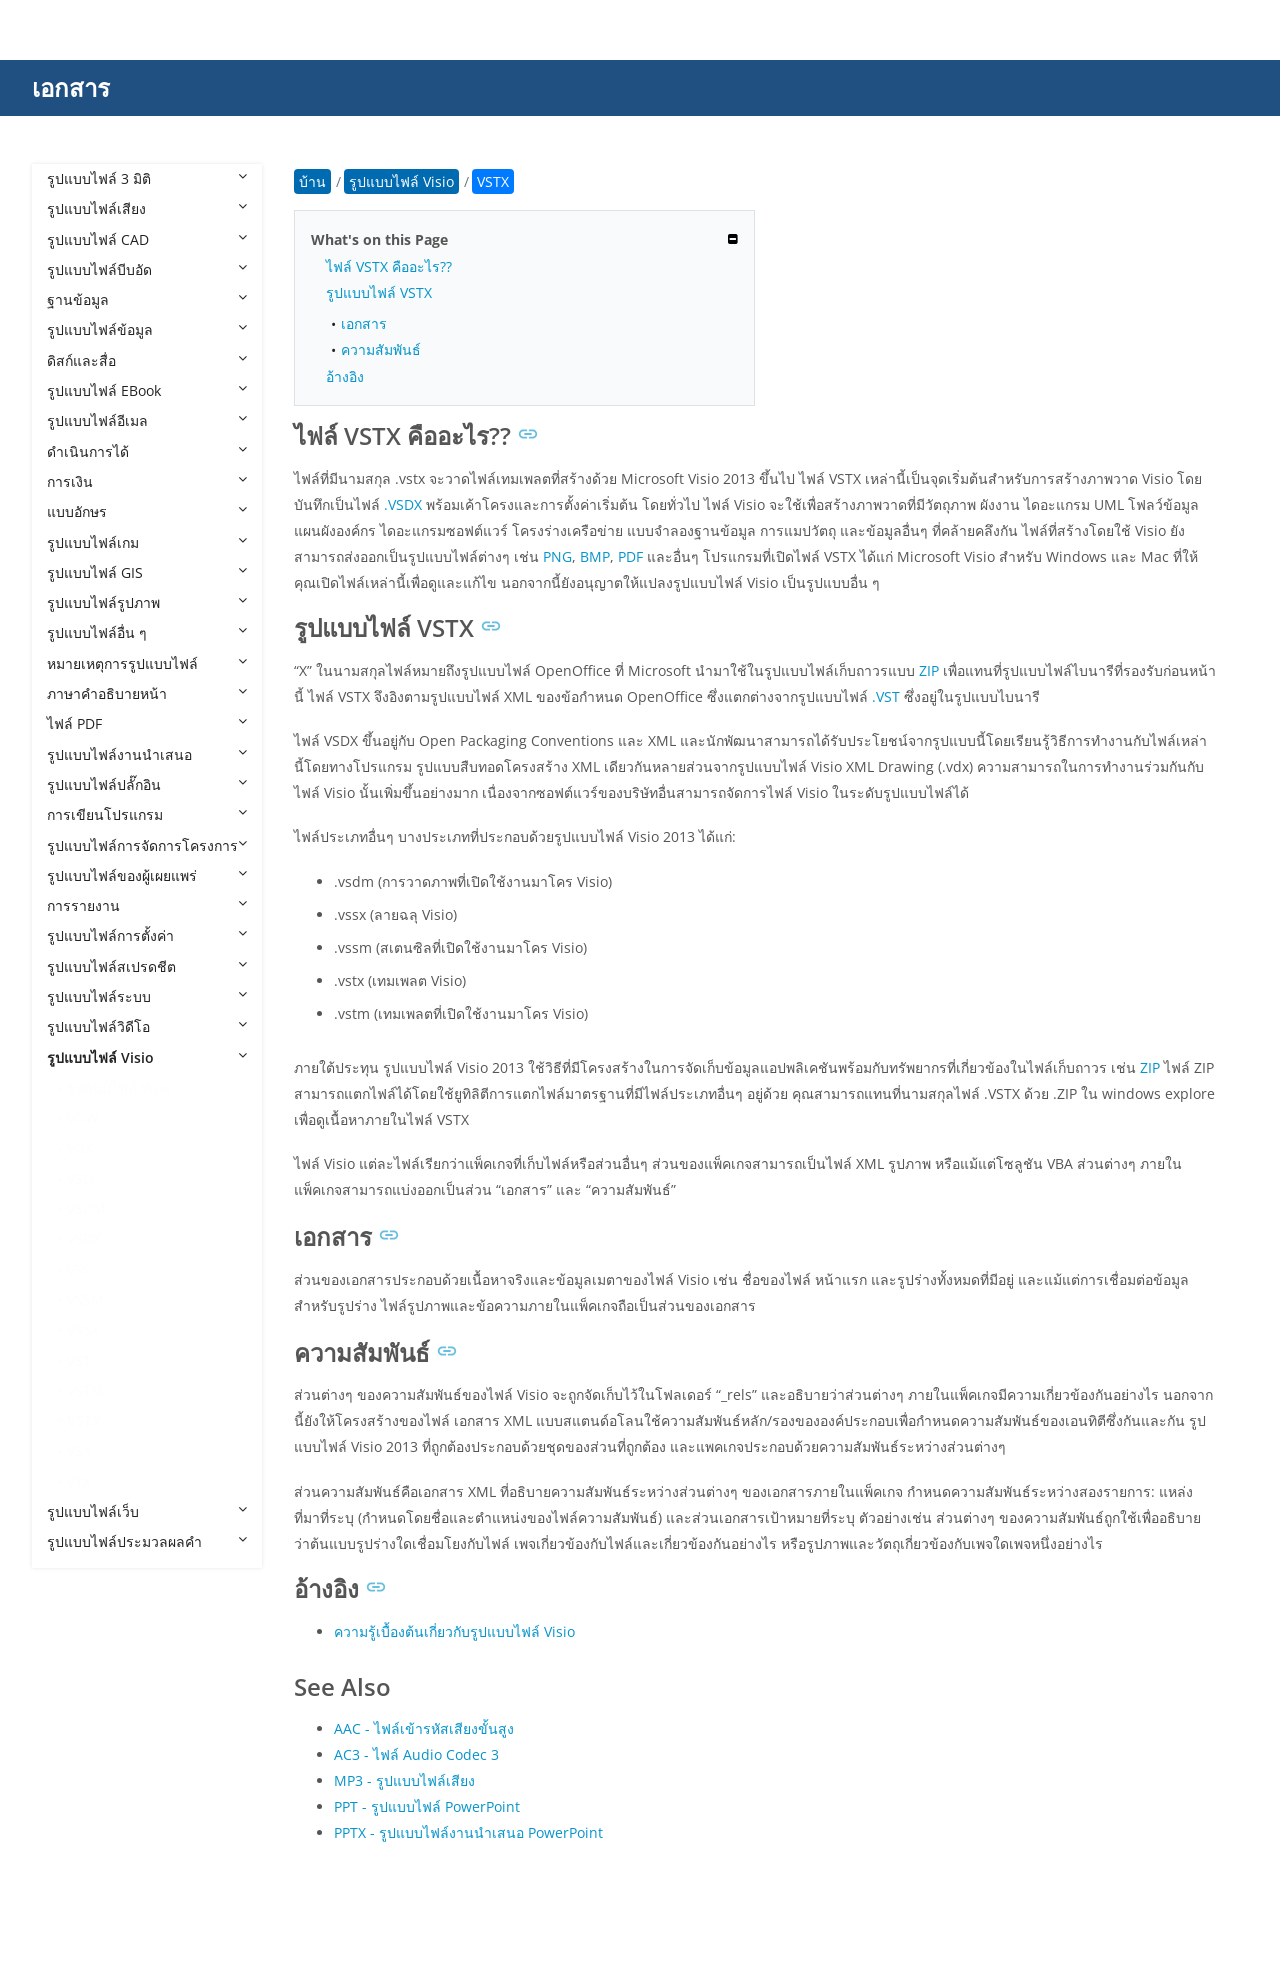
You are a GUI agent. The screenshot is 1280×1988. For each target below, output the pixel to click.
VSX (79, 1450)
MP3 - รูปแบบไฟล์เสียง (404, 1780)
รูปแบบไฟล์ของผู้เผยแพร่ (147, 875)
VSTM (85, 1390)
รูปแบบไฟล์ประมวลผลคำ (147, 1541)
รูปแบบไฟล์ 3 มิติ (147, 178)
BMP (595, 556)
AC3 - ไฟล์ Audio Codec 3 (416, 1754)
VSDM (86, 1208)
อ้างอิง (345, 376)
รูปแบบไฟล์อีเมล (147, 420)
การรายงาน (147, 905)
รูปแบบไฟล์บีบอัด (147, 269)
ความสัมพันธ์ (381, 349)
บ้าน (312, 181)
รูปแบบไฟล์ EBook (147, 390)
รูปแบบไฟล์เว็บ (147, 1511)
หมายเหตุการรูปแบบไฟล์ (147, 663)
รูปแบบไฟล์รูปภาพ (147, 602)
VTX (79, 1481)
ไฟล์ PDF (147, 723)
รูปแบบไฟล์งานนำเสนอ (147, 754)
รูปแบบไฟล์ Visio (147, 1057)
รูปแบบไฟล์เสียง (147, 208)
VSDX (84, 1238)
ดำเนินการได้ (147, 451)
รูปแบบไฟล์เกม (147, 542)
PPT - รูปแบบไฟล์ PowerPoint (427, 1806)
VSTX (84, 1420)
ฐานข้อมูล (147, 299)
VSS (79, 1269)
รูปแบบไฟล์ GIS (147, 572)
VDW (82, 1117)
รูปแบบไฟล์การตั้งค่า (147, 935)
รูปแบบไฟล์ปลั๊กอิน (147, 784)
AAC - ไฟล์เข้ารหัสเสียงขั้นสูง (424, 1728)
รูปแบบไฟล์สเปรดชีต (147, 966)
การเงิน (147, 481)
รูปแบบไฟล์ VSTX (379, 292)
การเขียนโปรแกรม (147, 814)
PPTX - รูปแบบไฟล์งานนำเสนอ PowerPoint (468, 1832)
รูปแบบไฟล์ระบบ (147, 996)
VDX (80, 1148)
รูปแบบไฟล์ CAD (147, 239)
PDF (630, 556)
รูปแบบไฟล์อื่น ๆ (147, 632)
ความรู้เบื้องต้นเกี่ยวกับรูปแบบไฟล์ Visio (454, 1631)
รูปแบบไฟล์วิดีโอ (147, 1026)
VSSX (83, 1329)
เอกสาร (71, 87)
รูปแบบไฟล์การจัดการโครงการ (147, 845)
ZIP (929, 670)
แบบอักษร (147, 511)
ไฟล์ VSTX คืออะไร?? (389, 266)
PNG (557, 556)
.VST (886, 696)
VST (79, 1360)
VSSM (85, 1299)
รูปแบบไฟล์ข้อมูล (147, 329)
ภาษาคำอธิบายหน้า (147, 693)
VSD (80, 1178)
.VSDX (403, 504)
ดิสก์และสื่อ (147, 360)
